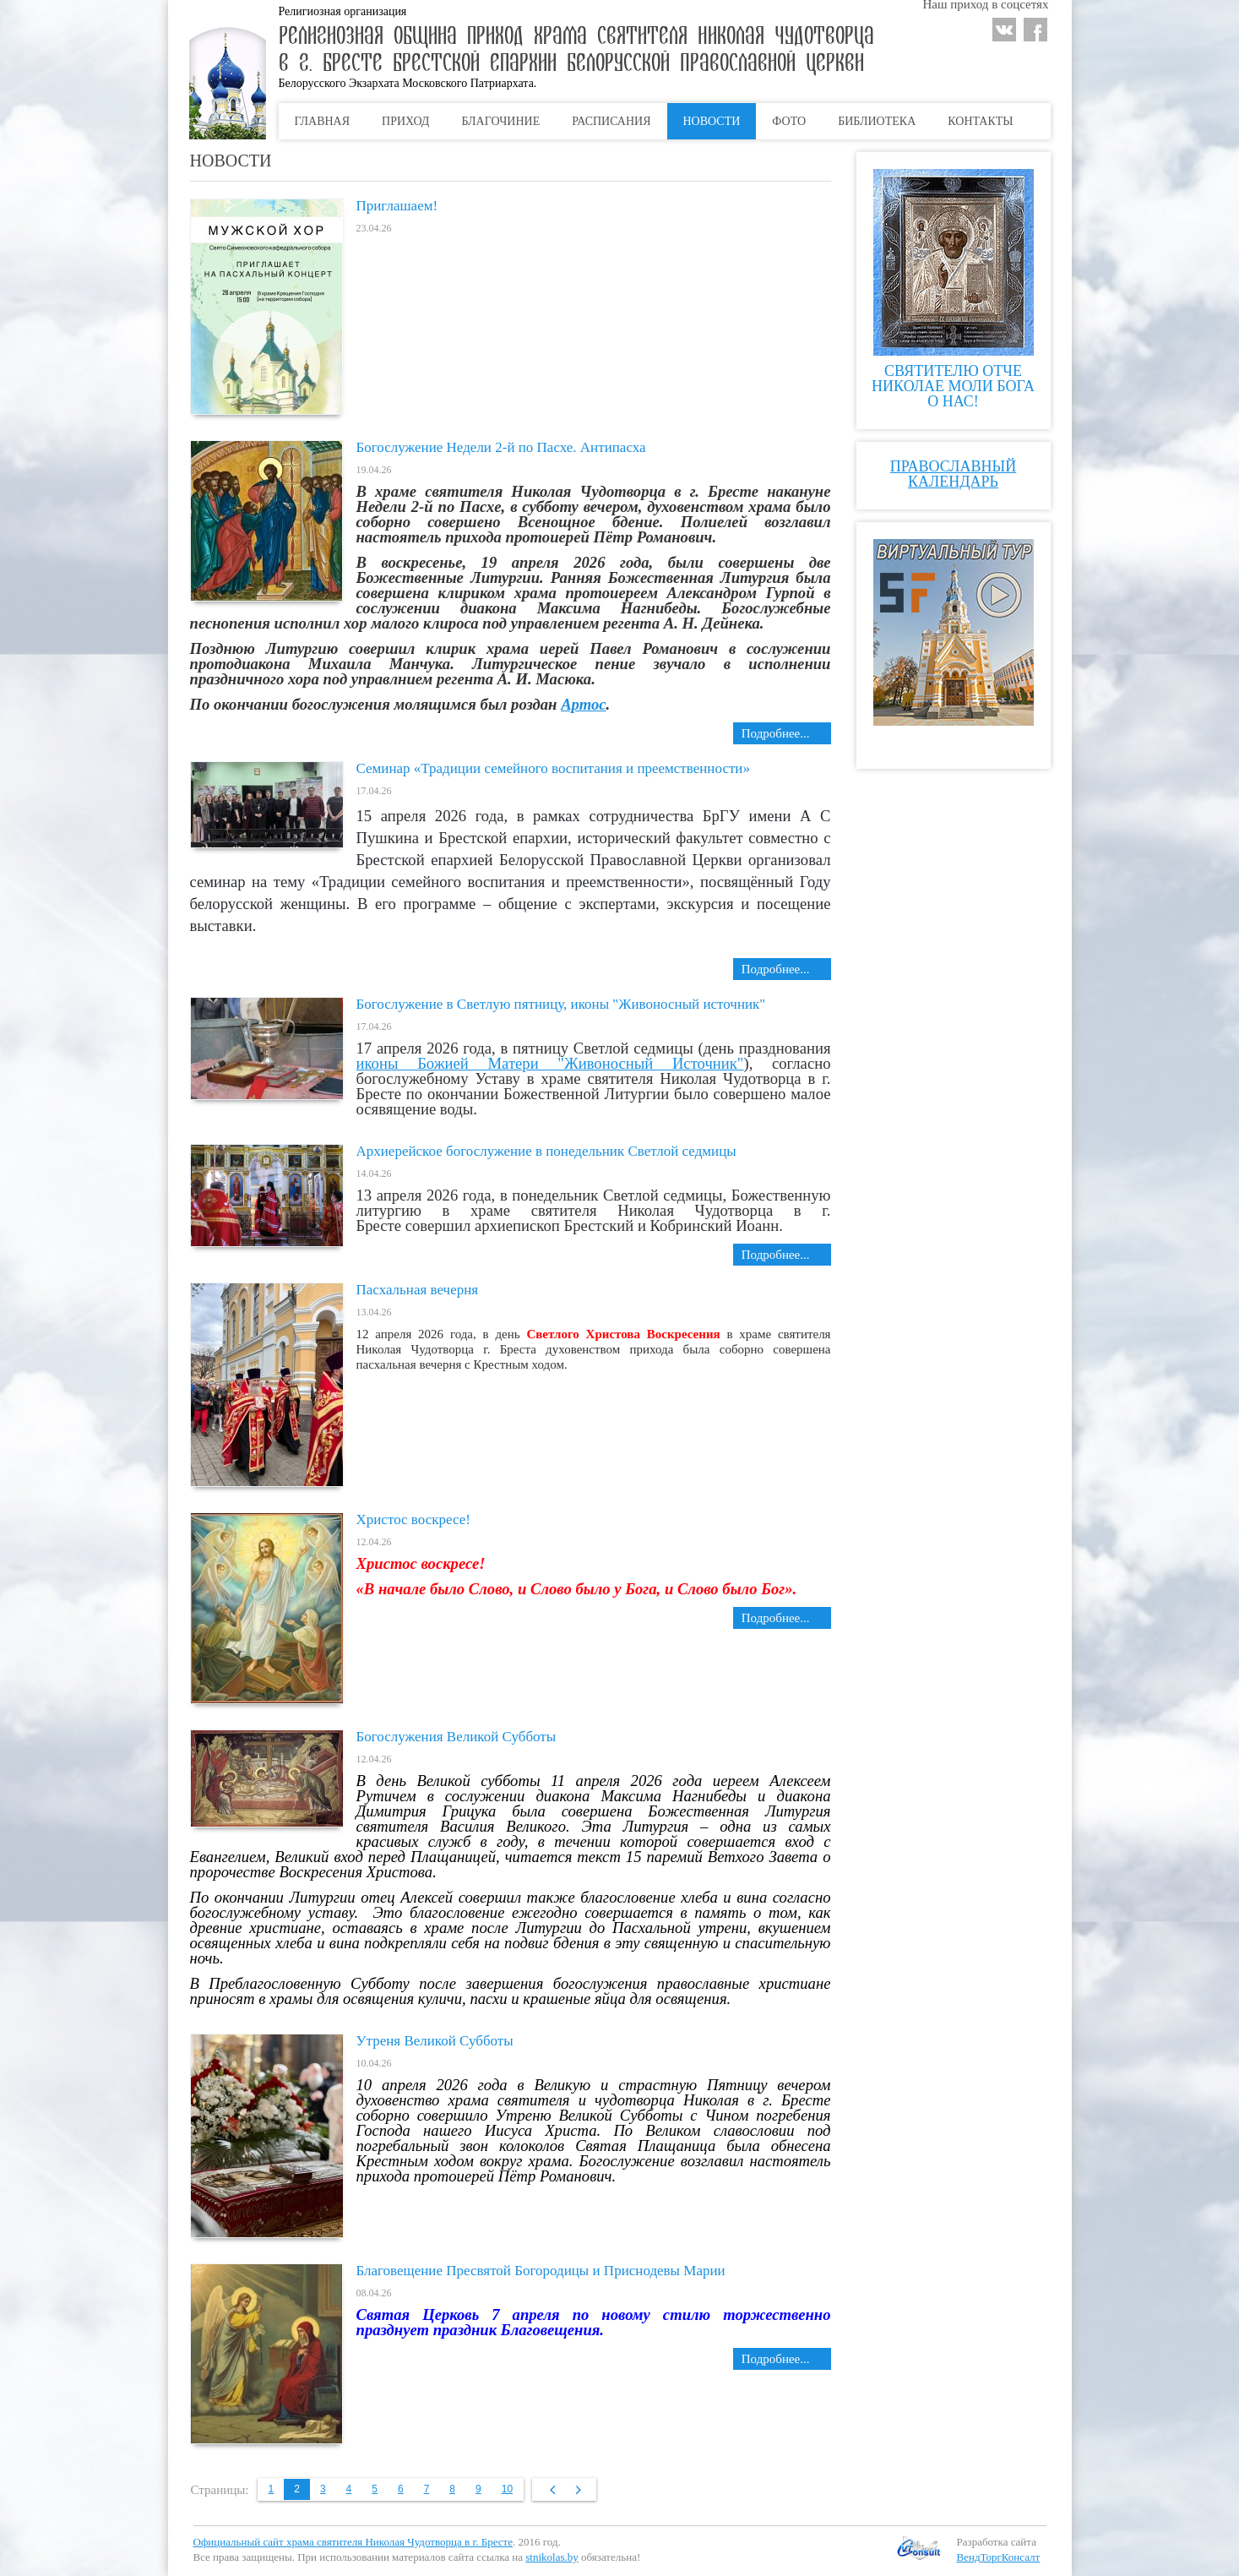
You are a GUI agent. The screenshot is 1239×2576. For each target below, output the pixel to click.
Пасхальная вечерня (417, 1290)
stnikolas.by (551, 2557)
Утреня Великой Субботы (435, 2041)
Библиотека (877, 121)
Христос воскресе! (413, 1519)
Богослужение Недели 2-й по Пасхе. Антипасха (501, 447)
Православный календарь (953, 474)
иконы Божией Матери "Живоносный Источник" (550, 1063)
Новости (712, 121)
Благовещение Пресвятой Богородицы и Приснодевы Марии (540, 2271)
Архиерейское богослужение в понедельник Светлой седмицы (546, 1151)
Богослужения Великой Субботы (456, 1737)
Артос (583, 704)
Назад (550, 2490)
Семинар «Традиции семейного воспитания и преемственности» (553, 768)
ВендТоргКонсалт (999, 2557)
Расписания (611, 121)
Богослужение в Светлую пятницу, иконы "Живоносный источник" (561, 1004)
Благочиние (500, 121)
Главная (323, 121)
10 (507, 2489)
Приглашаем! (397, 206)
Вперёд (578, 2490)
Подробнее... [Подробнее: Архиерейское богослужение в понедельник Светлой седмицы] (776, 1254)
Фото (789, 121)
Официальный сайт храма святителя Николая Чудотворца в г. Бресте (353, 2541)
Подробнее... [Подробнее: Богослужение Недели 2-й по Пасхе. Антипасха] (776, 733)
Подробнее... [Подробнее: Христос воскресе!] (776, 1618)
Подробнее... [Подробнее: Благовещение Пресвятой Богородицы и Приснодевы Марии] (776, 2359)
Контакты (980, 121)
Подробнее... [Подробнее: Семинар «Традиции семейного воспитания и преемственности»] (776, 969)
